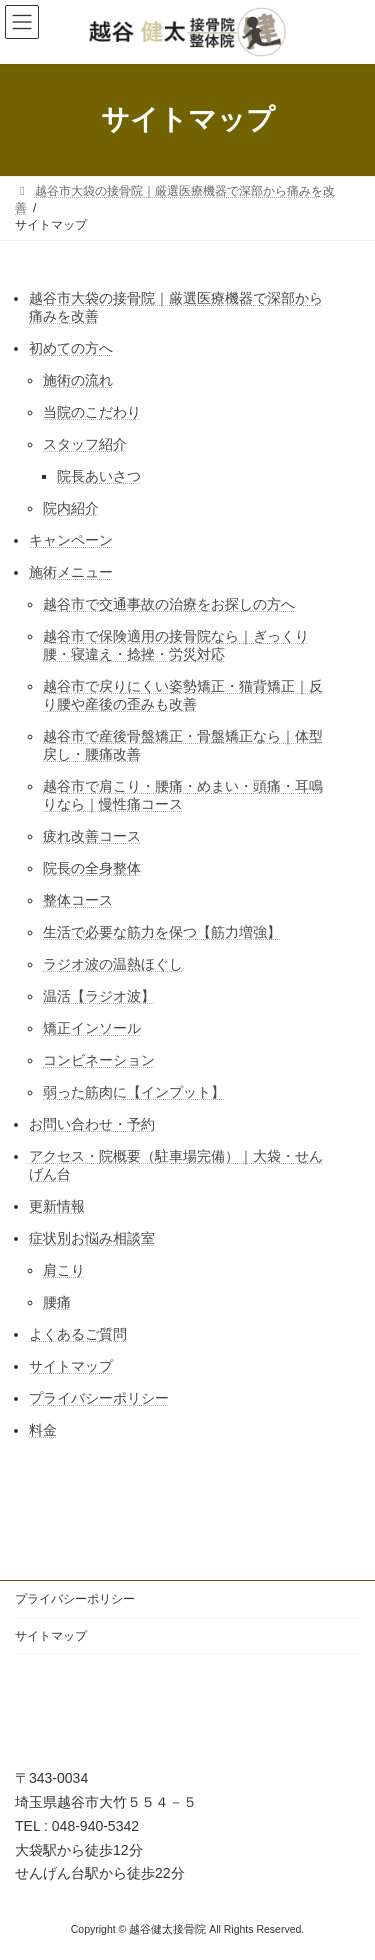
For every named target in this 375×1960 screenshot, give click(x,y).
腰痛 (57, 1302)
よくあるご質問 (78, 1334)
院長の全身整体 (92, 868)
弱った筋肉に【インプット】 (134, 1092)
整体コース (78, 900)
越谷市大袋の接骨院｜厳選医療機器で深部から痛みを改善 (176, 307)
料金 (43, 1430)
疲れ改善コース (92, 836)
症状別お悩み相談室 (92, 1238)
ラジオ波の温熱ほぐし (113, 964)
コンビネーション (99, 1060)
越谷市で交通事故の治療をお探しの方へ (169, 604)
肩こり (64, 1270)
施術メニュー (71, 572)
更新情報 (57, 1206)
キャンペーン (71, 540)
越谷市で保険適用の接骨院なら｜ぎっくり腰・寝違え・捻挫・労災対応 (176, 645)
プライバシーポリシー (99, 1398)
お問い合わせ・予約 (92, 1124)
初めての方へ (71, 348)
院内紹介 (71, 508)
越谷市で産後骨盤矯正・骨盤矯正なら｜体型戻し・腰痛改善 (183, 745)
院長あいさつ (99, 476)
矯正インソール (92, 1028)
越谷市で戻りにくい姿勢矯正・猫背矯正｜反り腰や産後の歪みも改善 (183, 695)
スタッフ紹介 (85, 444)
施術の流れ (78, 380)
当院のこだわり (92, 412)
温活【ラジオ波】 (99, 996)
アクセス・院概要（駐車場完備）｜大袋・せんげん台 (176, 1165)
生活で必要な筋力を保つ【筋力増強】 (162, 932)
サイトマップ (71, 1366)
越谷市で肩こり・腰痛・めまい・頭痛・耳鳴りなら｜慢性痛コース (183, 795)
